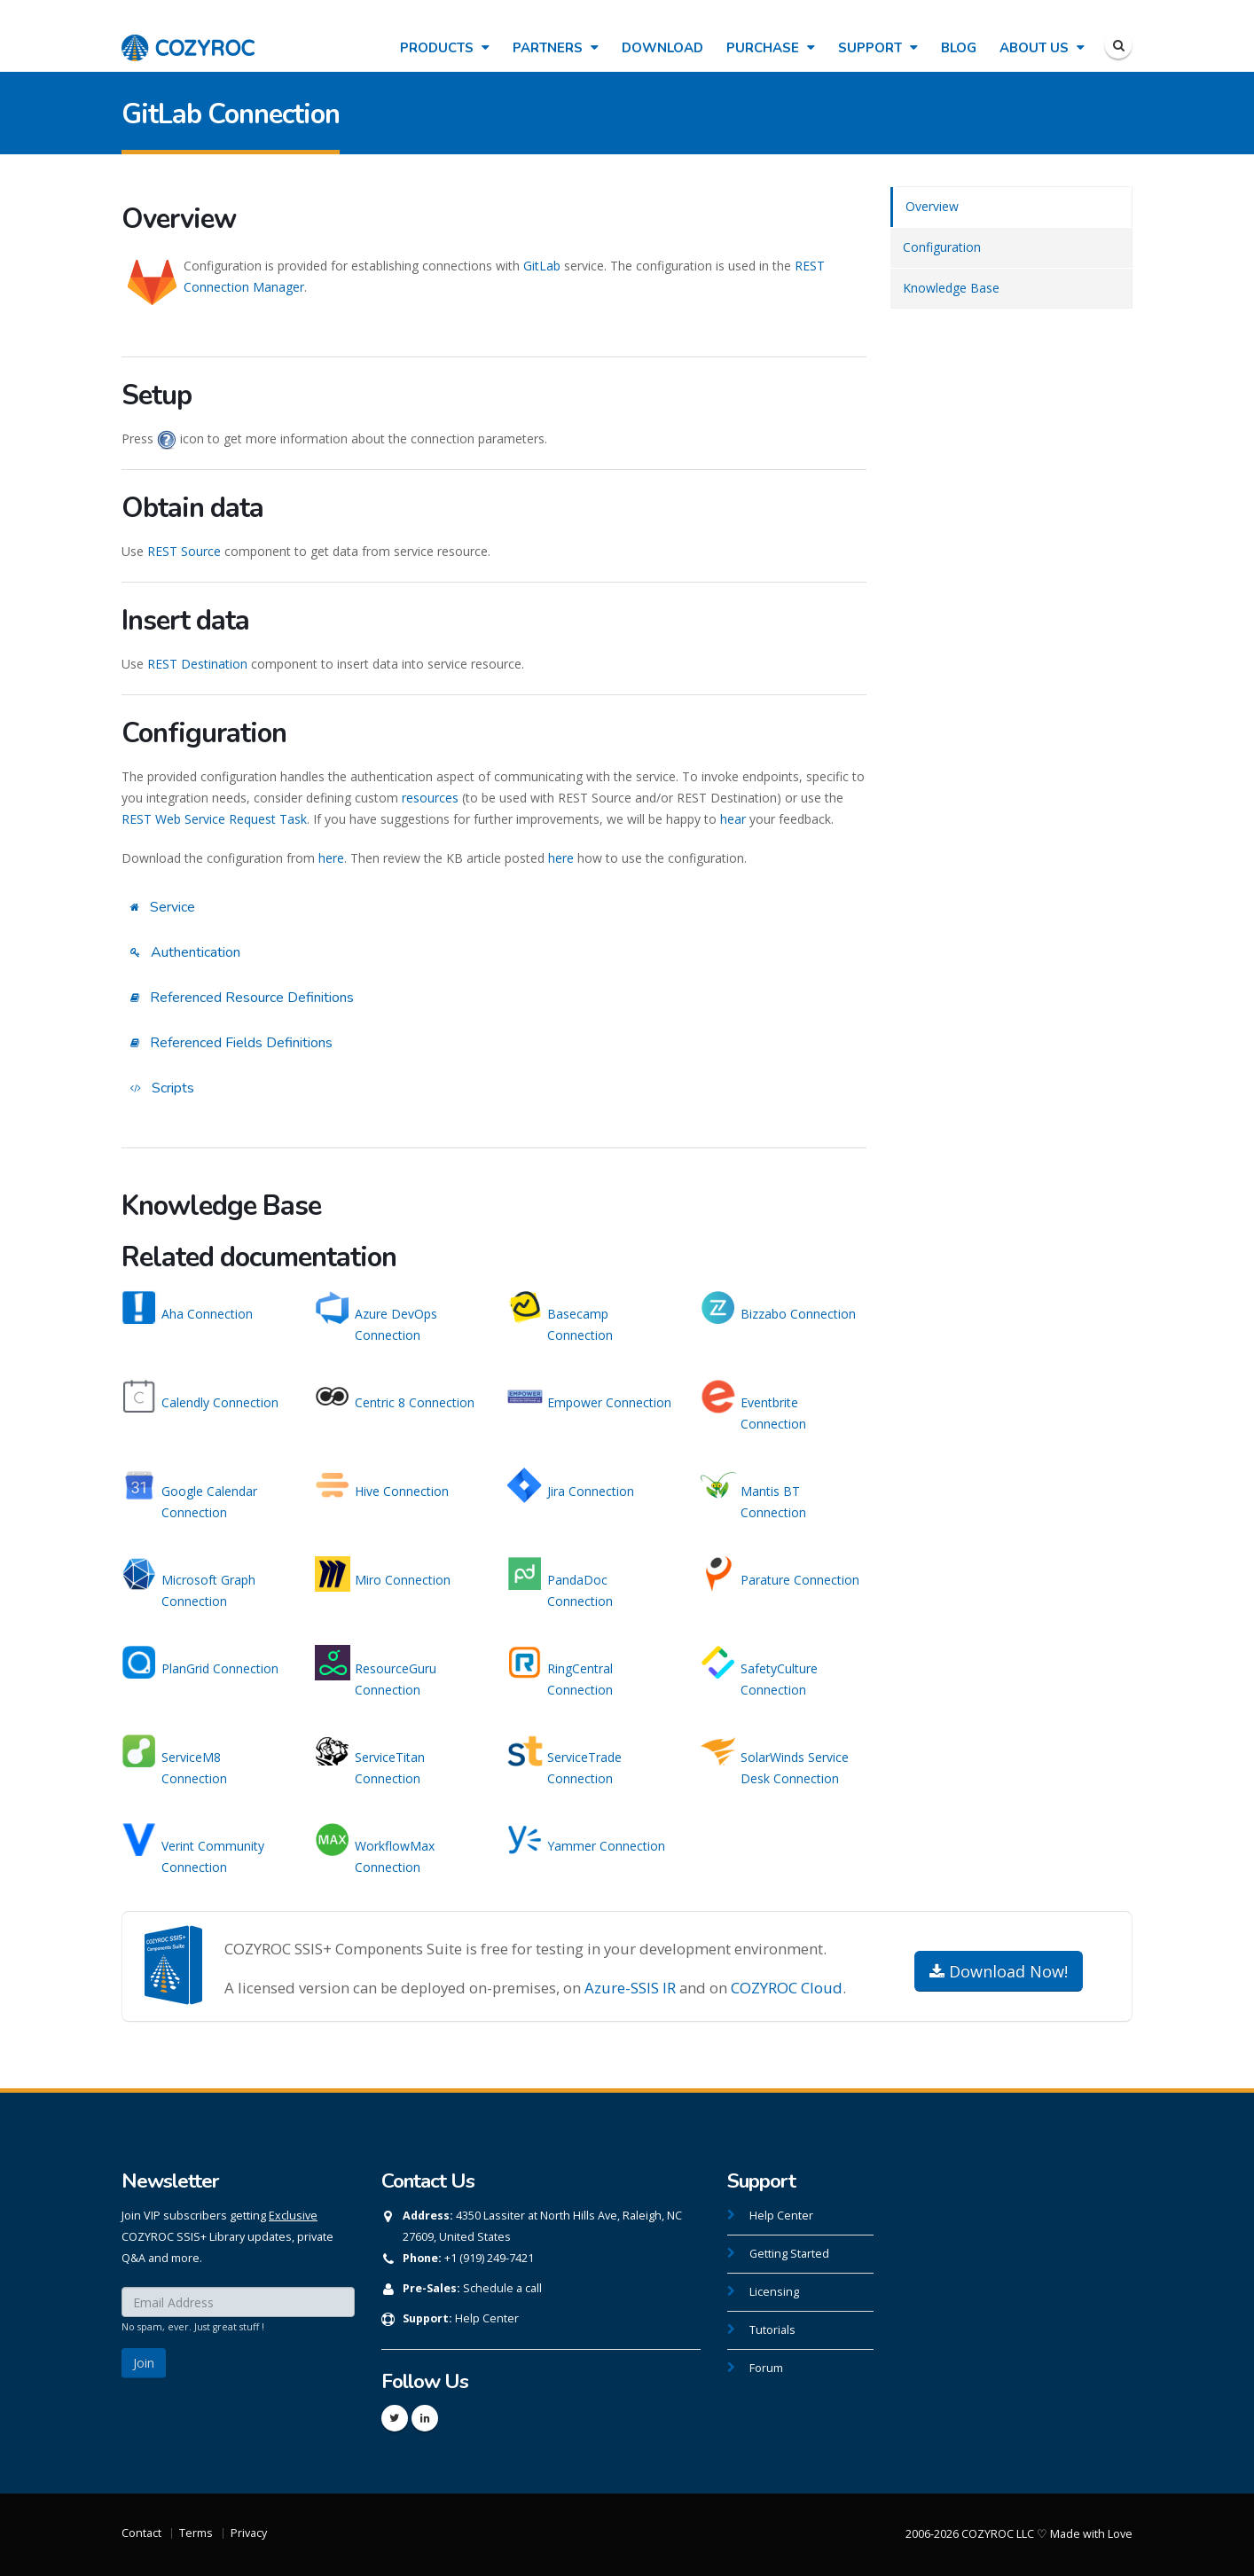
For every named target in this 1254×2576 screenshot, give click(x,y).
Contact (141, 2533)
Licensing (774, 2291)
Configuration (942, 247)
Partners (556, 48)
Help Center (487, 2318)
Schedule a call (502, 2288)
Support (878, 48)
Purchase (770, 48)
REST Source (184, 551)
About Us (1042, 48)
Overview (932, 206)
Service (162, 907)
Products (445, 48)
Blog (958, 48)
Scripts (162, 1088)
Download (662, 48)
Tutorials (772, 2329)
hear (733, 818)
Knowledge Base (951, 287)
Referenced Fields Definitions (231, 1043)
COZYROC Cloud (787, 1987)
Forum (766, 2368)
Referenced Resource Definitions (242, 997)
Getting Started (789, 2253)
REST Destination (197, 663)
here (331, 858)
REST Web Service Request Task (214, 818)
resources (430, 797)
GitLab (541, 265)
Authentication (185, 952)
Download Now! (998, 1971)
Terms (196, 2533)
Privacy (249, 2533)
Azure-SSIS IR (630, 1987)
